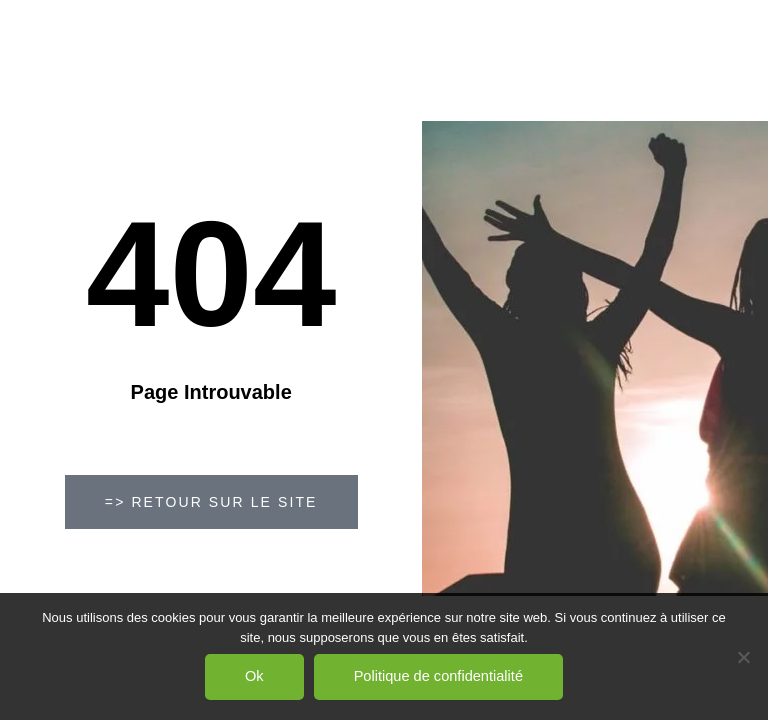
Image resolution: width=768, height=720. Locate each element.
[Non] (743, 657)
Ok (254, 676)
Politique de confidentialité (438, 676)
